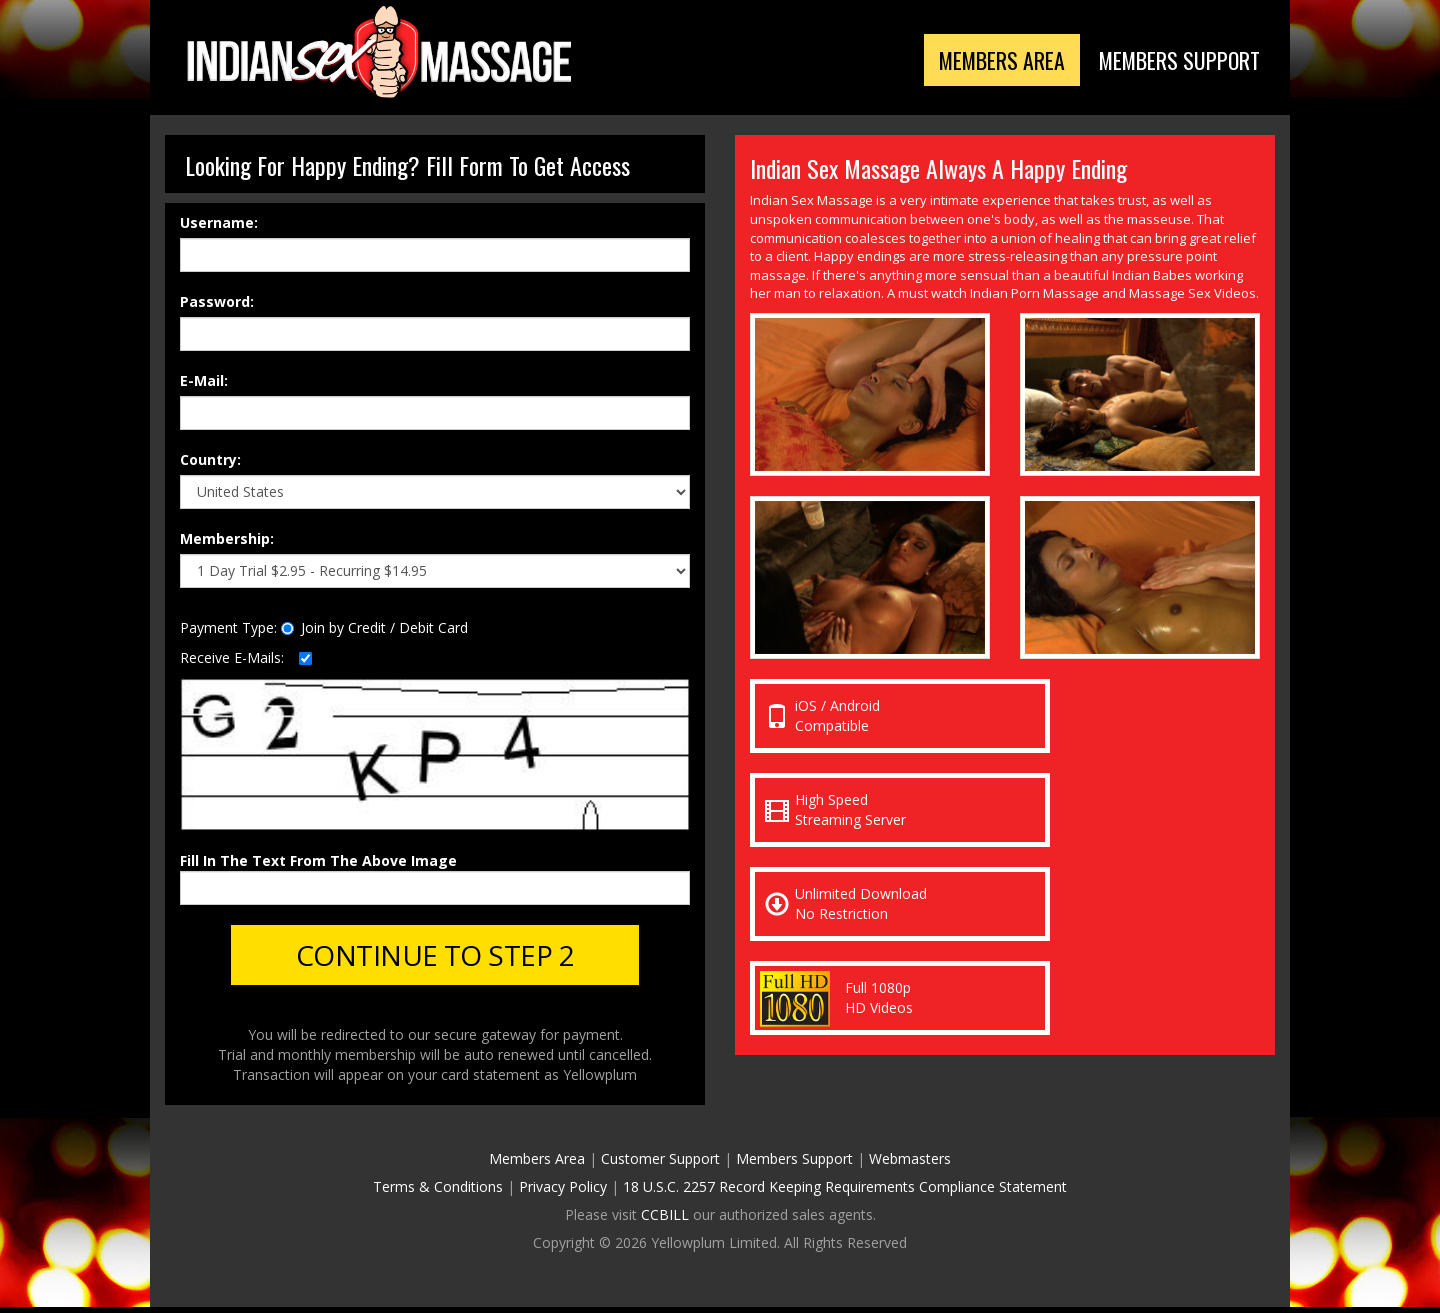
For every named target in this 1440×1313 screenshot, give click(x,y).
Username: (219, 222)
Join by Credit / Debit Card (374, 627)
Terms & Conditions (438, 1192)
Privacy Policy (563, 1192)
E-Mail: (204, 380)
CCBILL (665, 1220)
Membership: (227, 538)
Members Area (969, 62)
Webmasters (910, 1164)
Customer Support (660, 1164)
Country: (210, 459)
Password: (217, 301)
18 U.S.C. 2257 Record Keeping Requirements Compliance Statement (845, 1192)
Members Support (1168, 62)
